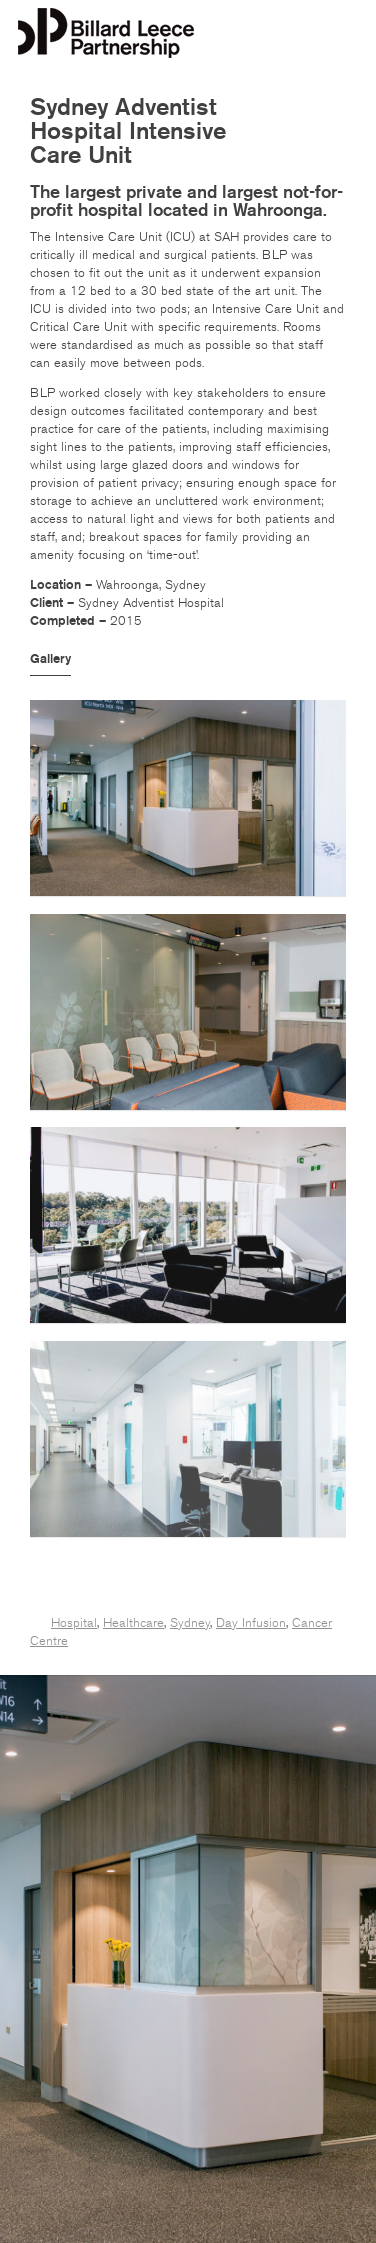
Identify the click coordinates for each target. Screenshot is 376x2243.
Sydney (190, 1623)
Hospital (74, 1623)
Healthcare (133, 1623)
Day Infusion (251, 1623)
